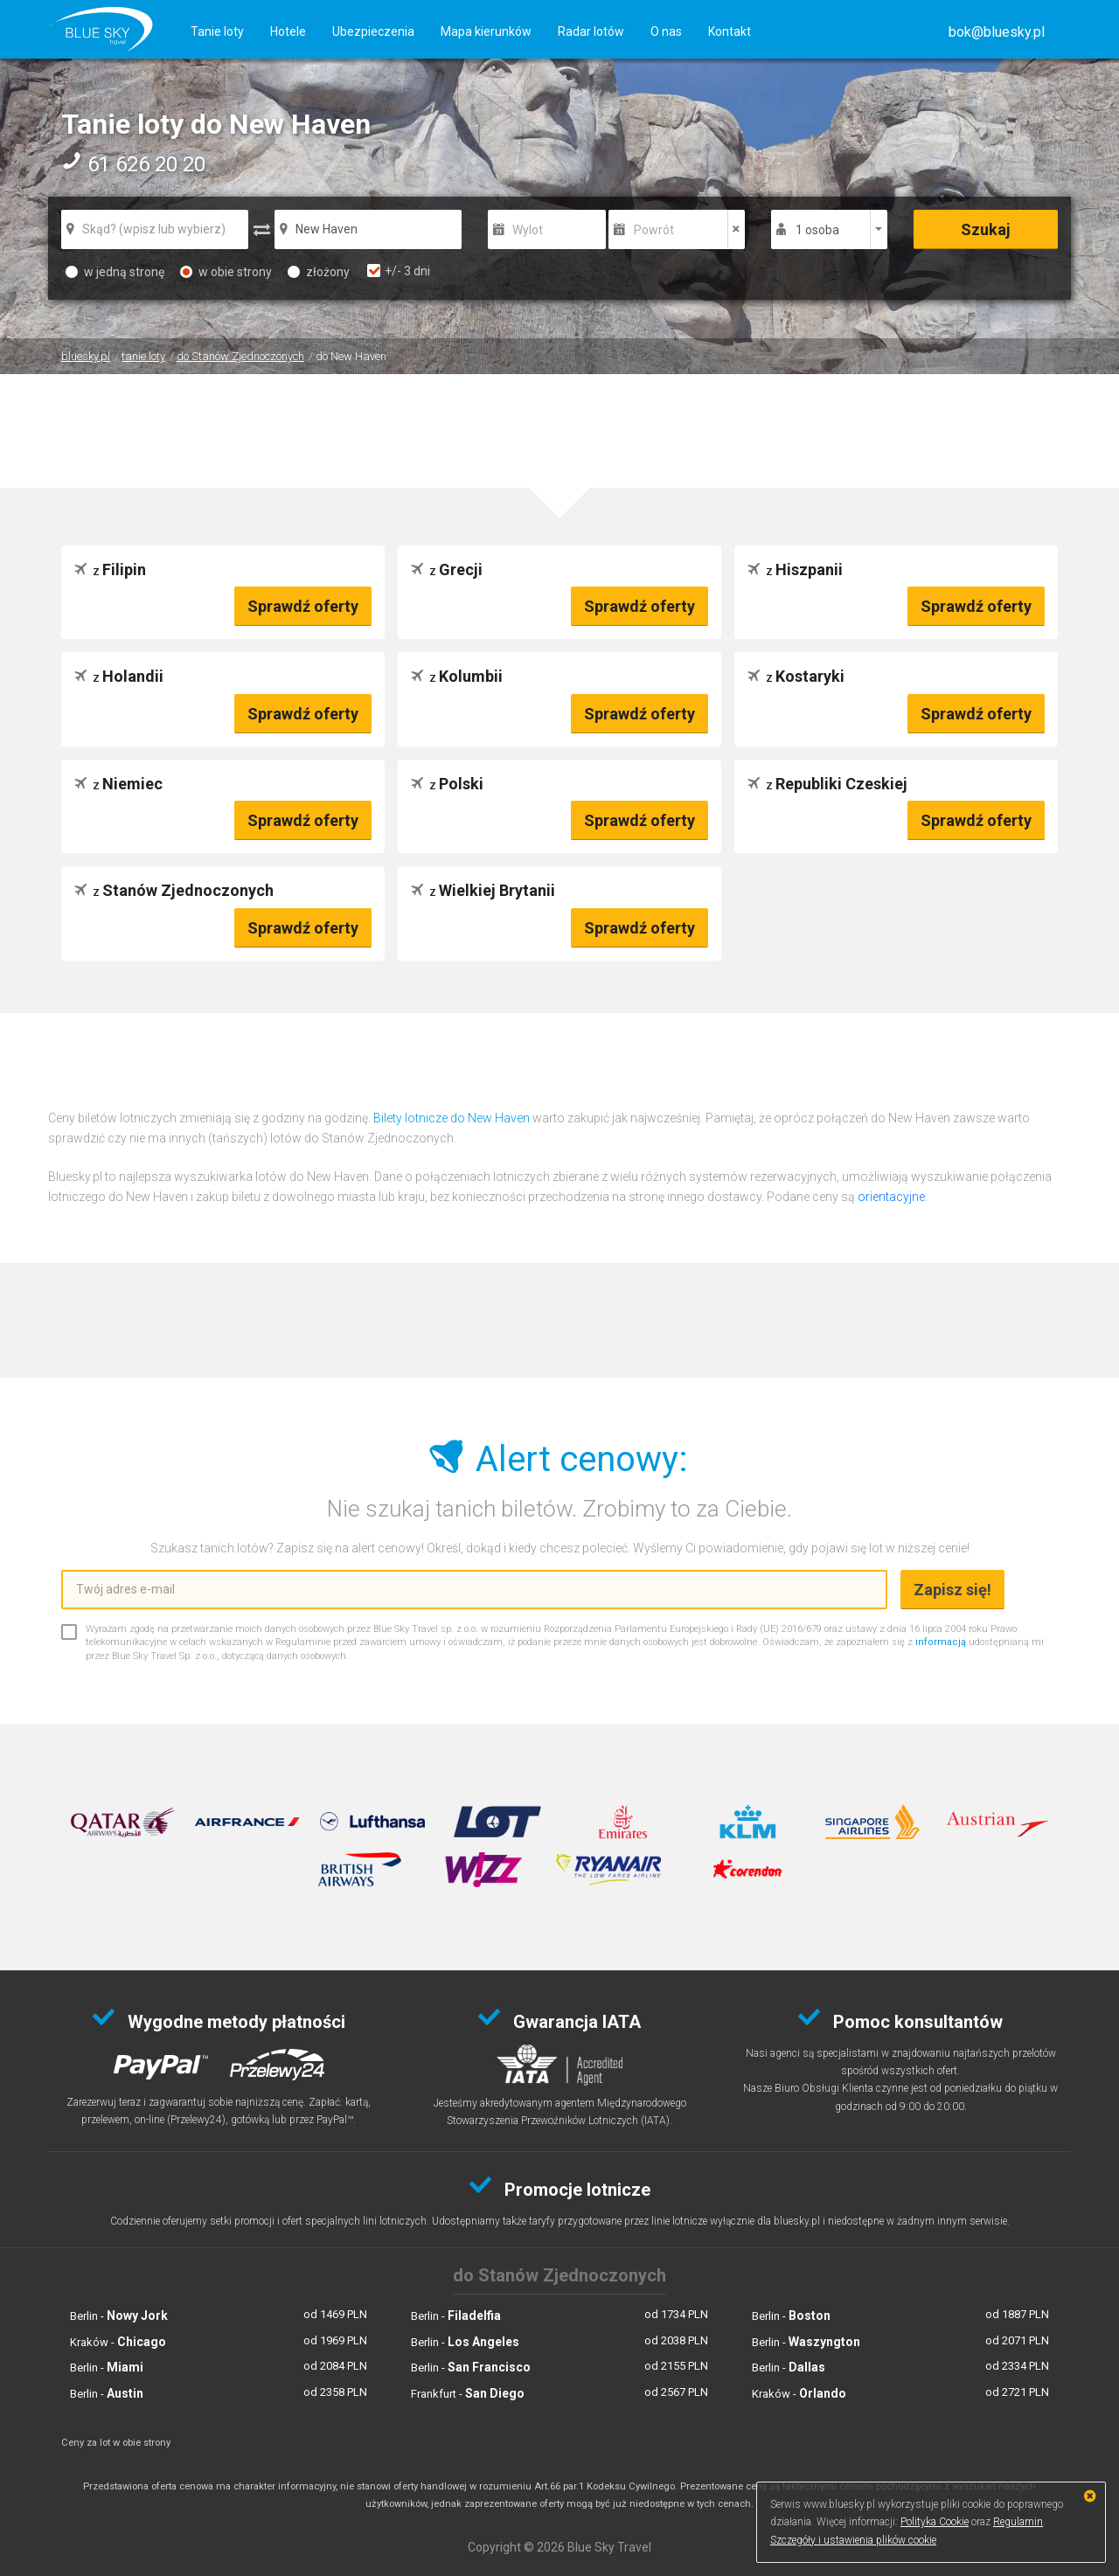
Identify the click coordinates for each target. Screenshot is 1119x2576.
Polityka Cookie (934, 2522)
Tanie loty (217, 31)
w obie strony (226, 272)
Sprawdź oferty (302, 606)
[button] (996, 32)
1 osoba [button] (817, 230)
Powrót (654, 230)
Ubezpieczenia (373, 31)
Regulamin (1018, 2522)
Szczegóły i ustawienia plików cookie (853, 2540)
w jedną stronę (115, 272)
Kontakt (729, 31)
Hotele (288, 31)
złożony (319, 272)
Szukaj (986, 229)
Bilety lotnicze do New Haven (451, 1118)
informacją (940, 1642)
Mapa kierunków (486, 31)
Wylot (527, 230)
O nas (666, 31)
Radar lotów (591, 31)
